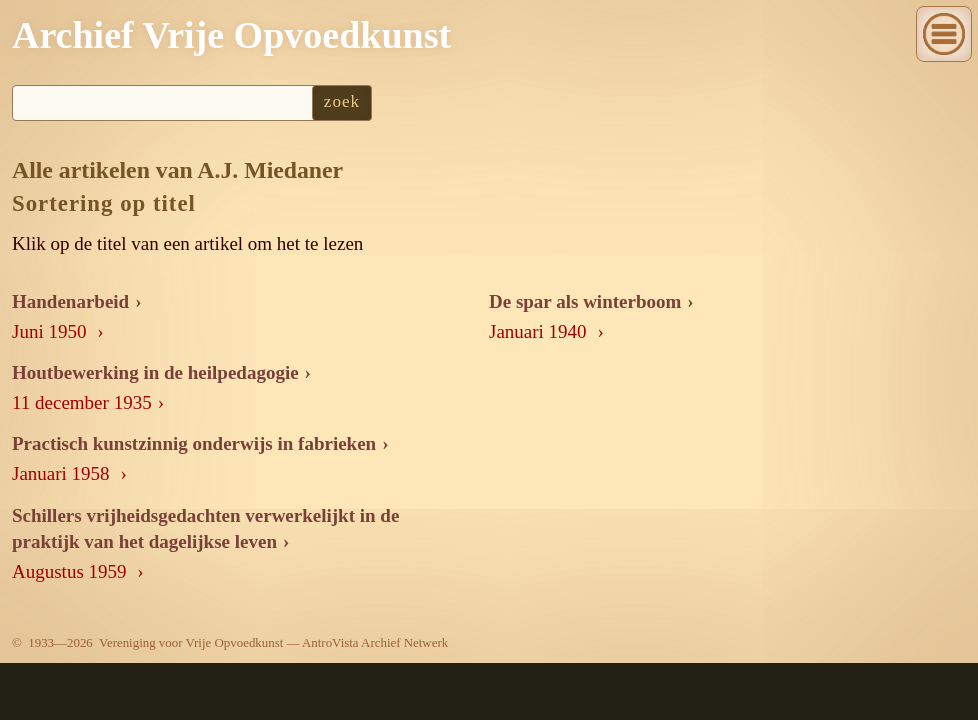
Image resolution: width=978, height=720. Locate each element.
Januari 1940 (540, 331)
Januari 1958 (63, 473)
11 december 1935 (82, 402)
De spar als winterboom (585, 301)
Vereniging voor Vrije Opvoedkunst (191, 642)
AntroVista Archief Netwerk (375, 642)
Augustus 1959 (71, 571)
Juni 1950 (51, 331)
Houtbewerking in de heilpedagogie (155, 372)
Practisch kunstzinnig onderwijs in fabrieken (194, 443)
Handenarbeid (70, 301)
